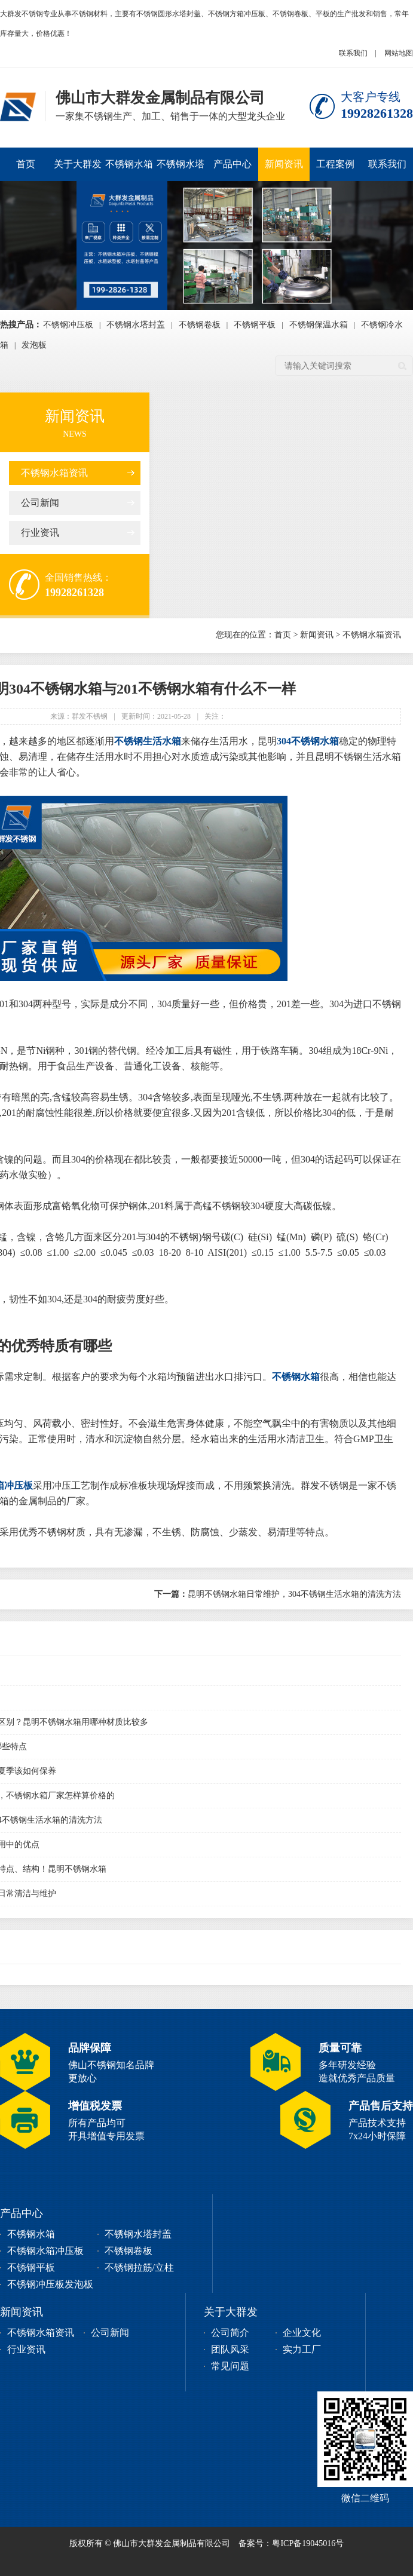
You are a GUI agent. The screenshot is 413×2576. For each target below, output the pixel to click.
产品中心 (232, 164)
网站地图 (398, 53)
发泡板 (34, 345)
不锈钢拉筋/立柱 (139, 2267)
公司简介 (230, 2332)
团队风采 (230, 2349)
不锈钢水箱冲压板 (129, 170)
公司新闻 (40, 503)
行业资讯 (40, 533)
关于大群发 (78, 164)
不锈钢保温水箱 (318, 324)
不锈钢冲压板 (68, 324)
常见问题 (230, 2366)
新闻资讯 (284, 164)
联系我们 (353, 53)
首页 (25, 164)
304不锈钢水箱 (308, 741)
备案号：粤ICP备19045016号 (291, 2543)
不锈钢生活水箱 (147, 741)
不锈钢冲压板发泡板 (50, 2284)
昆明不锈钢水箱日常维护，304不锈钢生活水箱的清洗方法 (277, 1594)
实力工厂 (302, 2349)
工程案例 (335, 164)
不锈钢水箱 (296, 1377)
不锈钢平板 (255, 324)
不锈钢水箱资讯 (54, 473)
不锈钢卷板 (200, 324)
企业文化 (302, 2332)
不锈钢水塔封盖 (180, 170)
